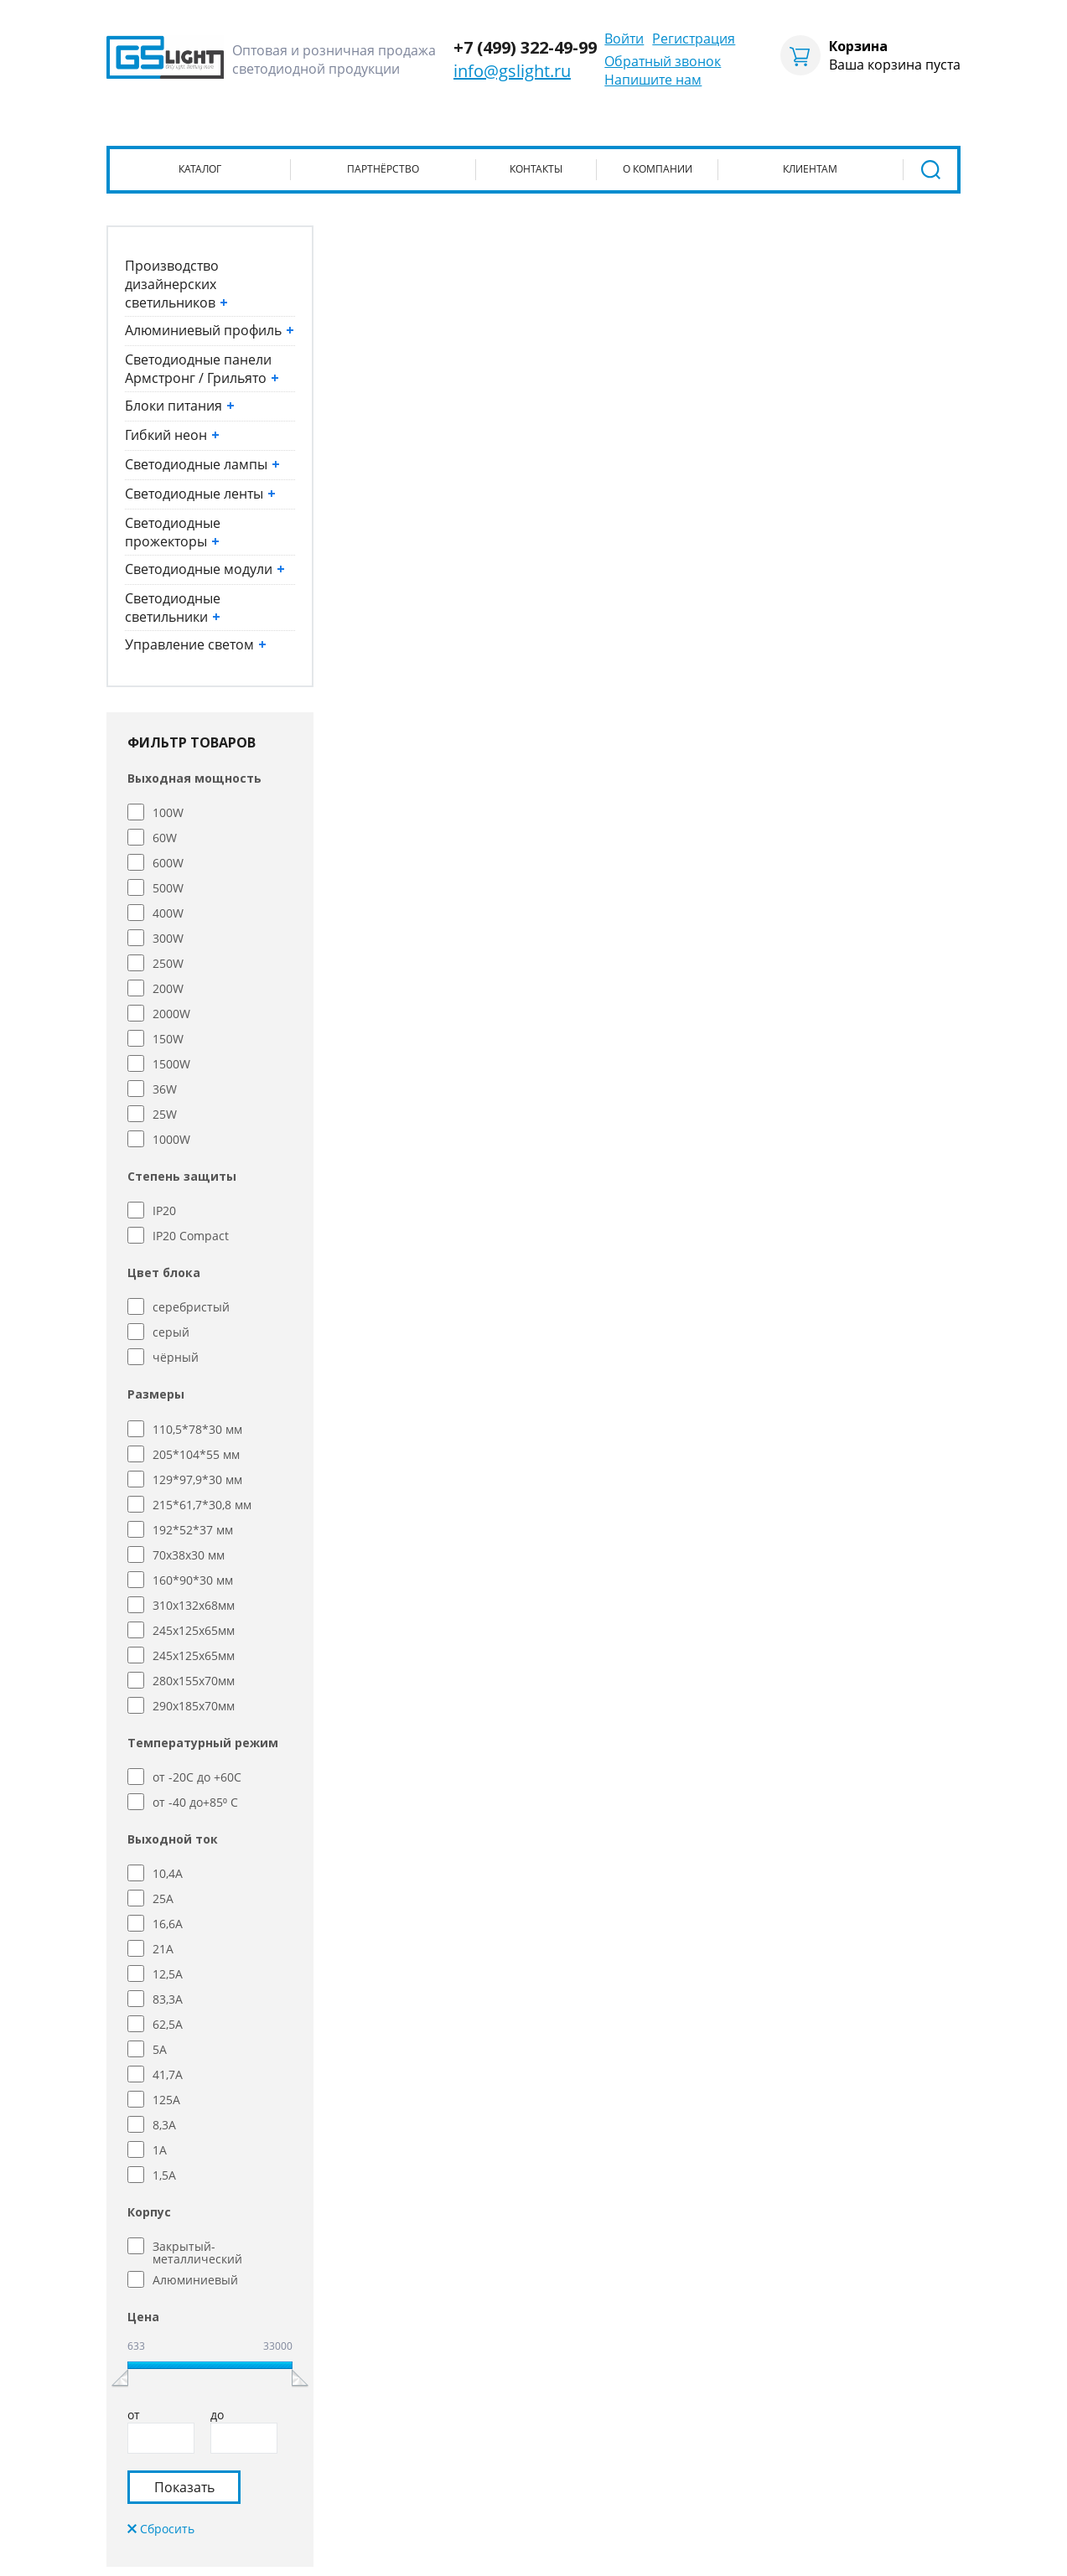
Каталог (200, 169)
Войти (624, 38)
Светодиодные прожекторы (172, 532)
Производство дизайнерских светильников (176, 284)
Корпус (149, 2212)
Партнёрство (383, 169)
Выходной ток (172, 1839)
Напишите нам (653, 79)
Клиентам (810, 169)
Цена (143, 2317)
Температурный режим (202, 1743)
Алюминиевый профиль (209, 330)
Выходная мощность (194, 778)
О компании (657, 169)
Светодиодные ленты (200, 493)
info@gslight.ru (512, 70)
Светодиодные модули (205, 569)
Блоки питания (180, 405)
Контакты (536, 169)
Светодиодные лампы (202, 464)
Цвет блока (163, 1272)
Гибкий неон (172, 435)
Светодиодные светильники (172, 607)
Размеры (155, 1394)
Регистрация (693, 38)
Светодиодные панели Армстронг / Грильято (202, 368)
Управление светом (196, 644)
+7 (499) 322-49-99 (525, 47)
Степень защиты (181, 1176)
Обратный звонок (662, 61)
